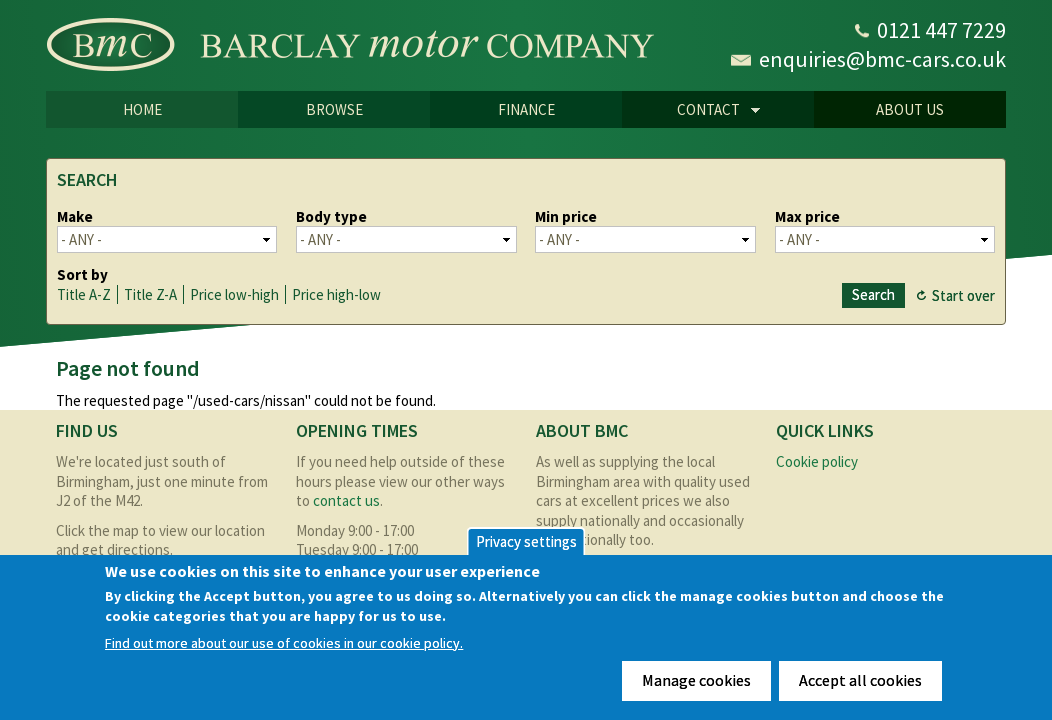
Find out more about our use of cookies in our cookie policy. (284, 643)
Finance (526, 109)
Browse (334, 109)
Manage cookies (696, 680)
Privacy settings (526, 541)
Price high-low (336, 294)
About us (910, 109)
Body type (331, 216)
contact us (346, 500)
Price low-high (234, 294)
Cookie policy (817, 461)
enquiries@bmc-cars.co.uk (882, 59)
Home (142, 109)
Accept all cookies (860, 680)
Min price (566, 216)
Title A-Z (84, 294)
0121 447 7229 (941, 30)
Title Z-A (150, 294)
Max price (807, 216)
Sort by (82, 274)
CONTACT (691, 111)
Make (75, 216)
